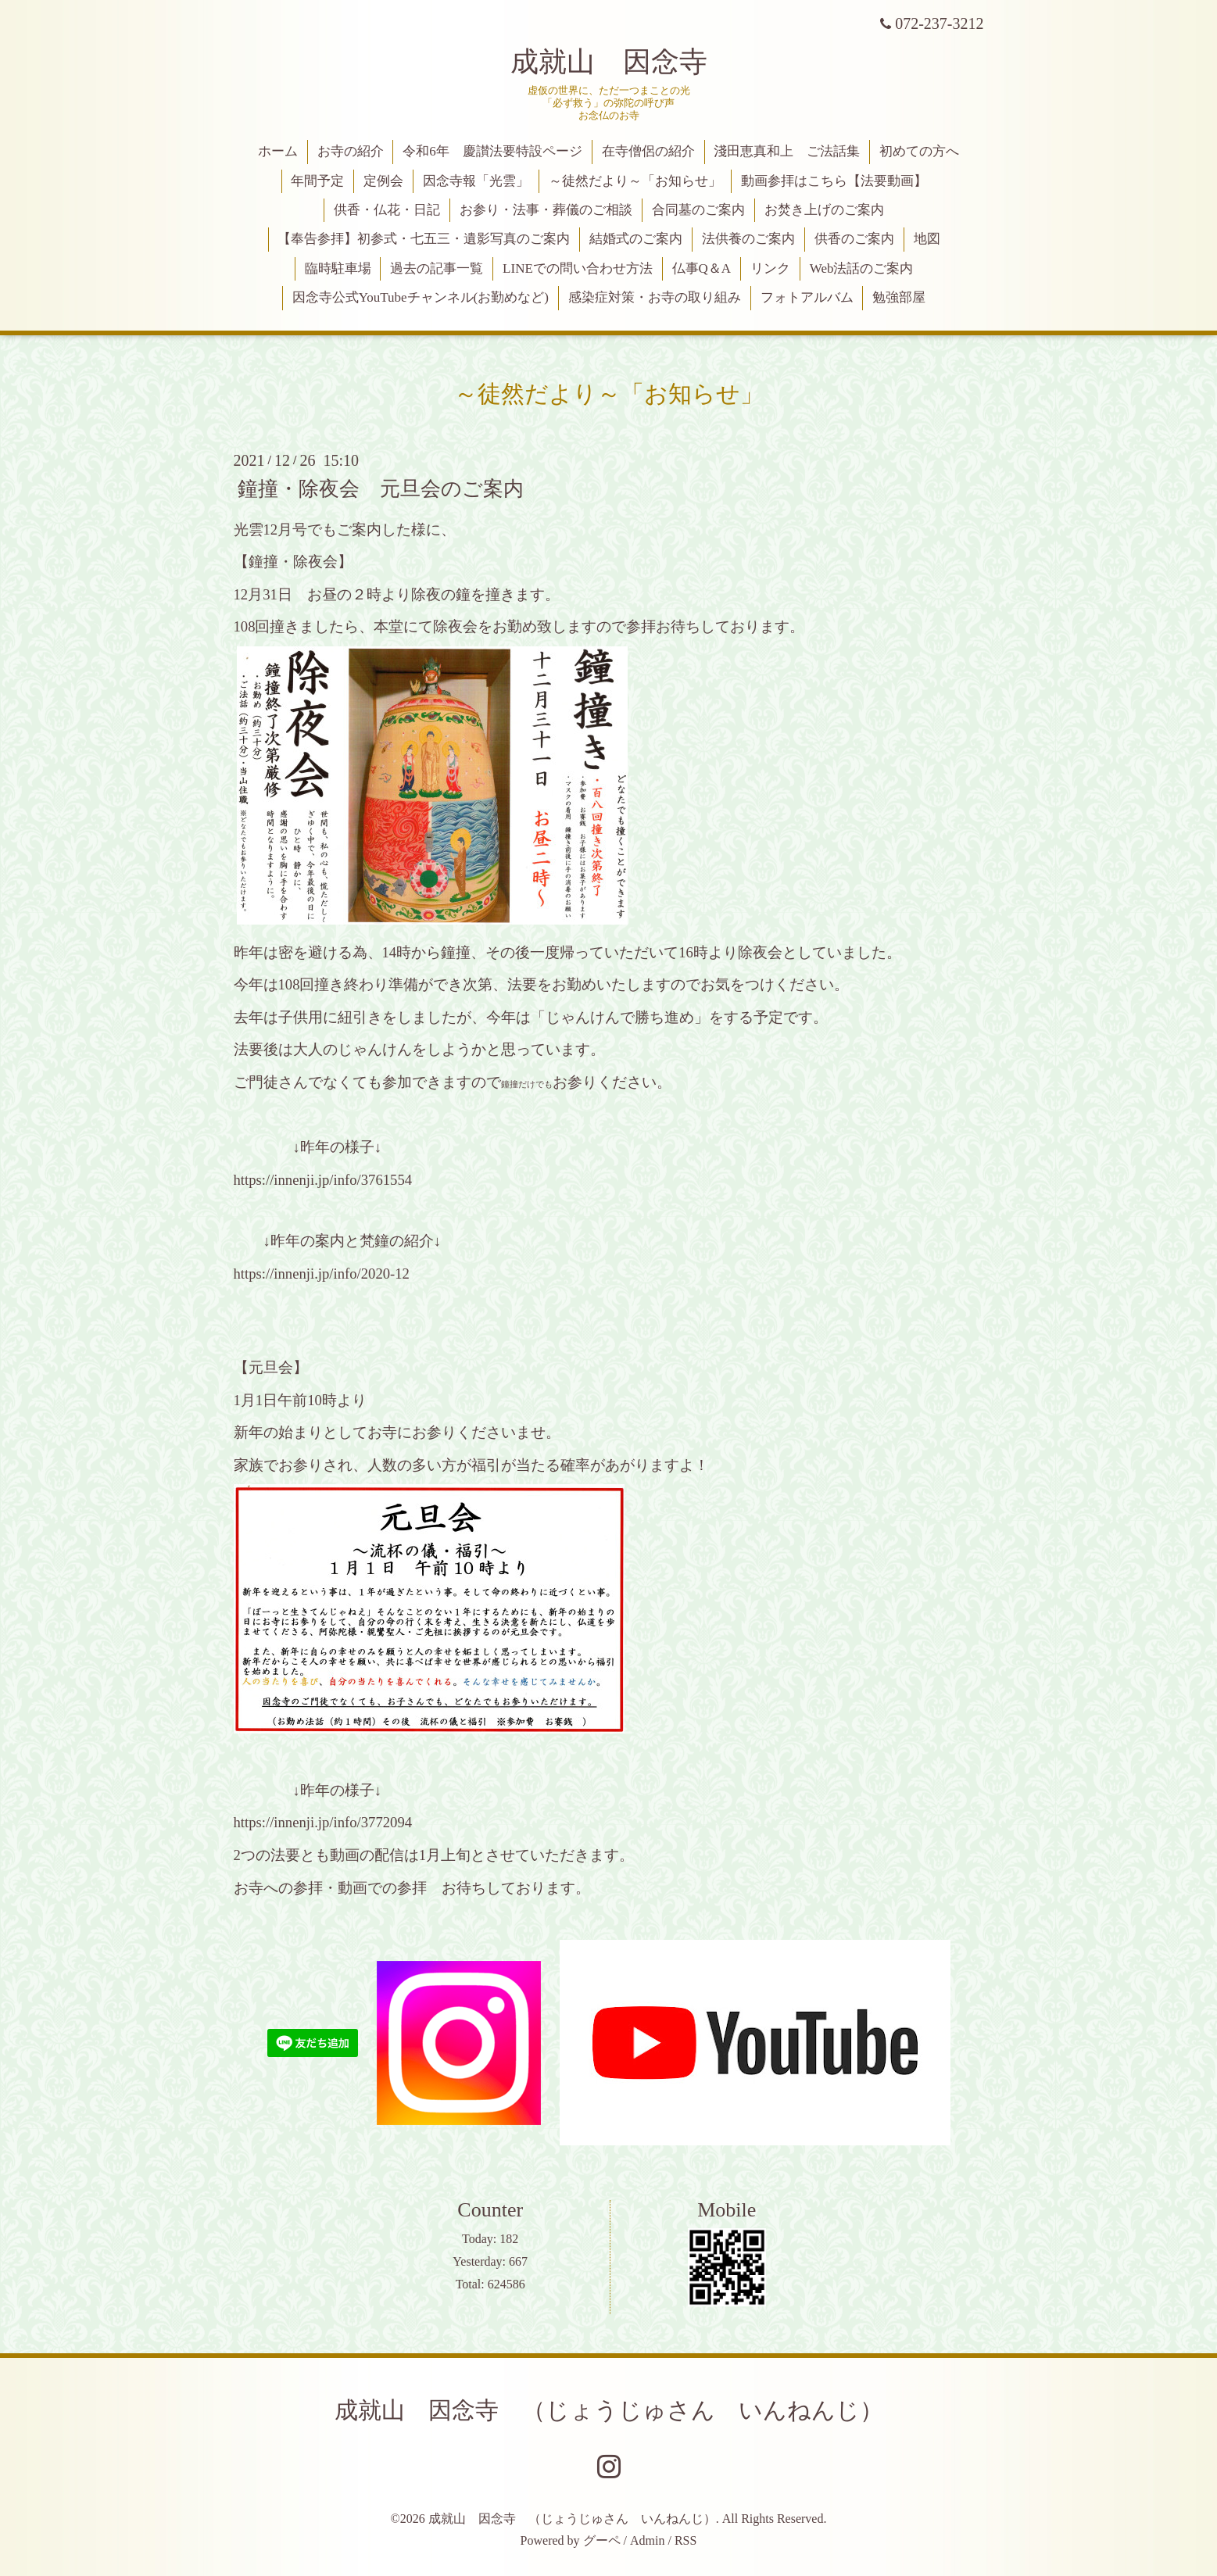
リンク (770, 268)
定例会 (383, 181)
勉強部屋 (898, 297)
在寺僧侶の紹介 (648, 151)
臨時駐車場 (338, 268)
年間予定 (317, 181)
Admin (647, 2540)
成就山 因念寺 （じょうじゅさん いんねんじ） (609, 2410)
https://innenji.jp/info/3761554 (323, 1180)
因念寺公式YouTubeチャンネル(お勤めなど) (420, 297)
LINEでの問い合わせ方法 (578, 268)
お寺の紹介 (350, 151)
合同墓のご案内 (698, 209)
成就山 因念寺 (608, 61)
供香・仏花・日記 (387, 209)
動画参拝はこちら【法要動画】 (834, 181)
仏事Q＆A (702, 268)
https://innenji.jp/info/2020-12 (322, 1273)
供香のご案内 (854, 238)
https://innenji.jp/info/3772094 (323, 1822)
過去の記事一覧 (436, 268)
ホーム (278, 151)
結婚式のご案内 (635, 238)
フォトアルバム (807, 297)
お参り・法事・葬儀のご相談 (546, 209)
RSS (685, 2540)
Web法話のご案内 (862, 268)
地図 (927, 238)
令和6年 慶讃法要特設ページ (492, 151)
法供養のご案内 (748, 238)
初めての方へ (919, 151)
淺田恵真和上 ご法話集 (787, 151)
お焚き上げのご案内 (824, 209)
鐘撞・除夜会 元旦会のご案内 (381, 488)
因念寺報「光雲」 (476, 181)
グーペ (602, 2540)
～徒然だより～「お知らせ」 (635, 181)
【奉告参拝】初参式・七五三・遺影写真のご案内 (423, 238)
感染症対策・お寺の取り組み (654, 297)
